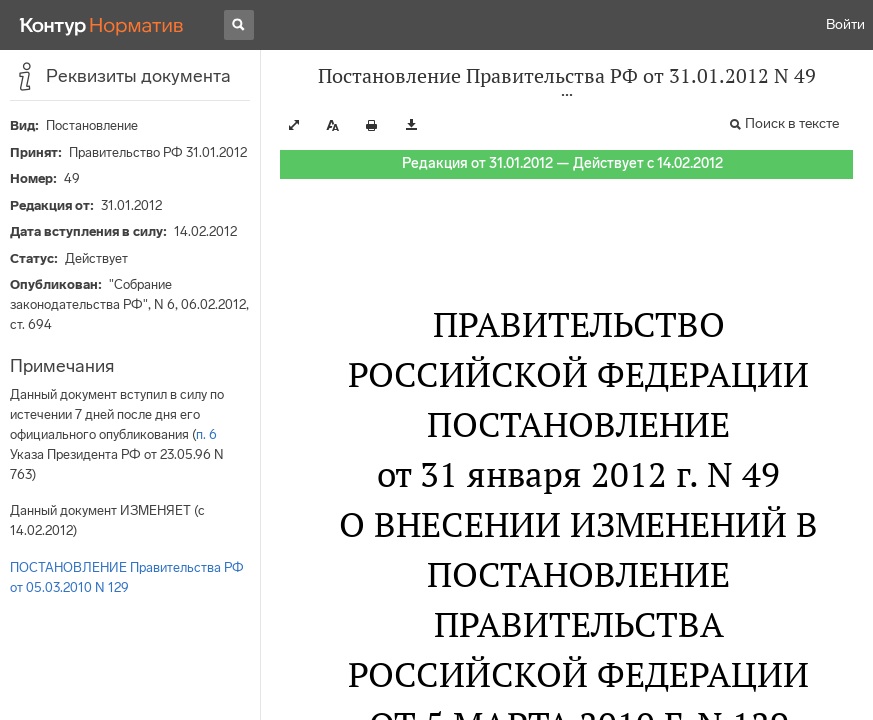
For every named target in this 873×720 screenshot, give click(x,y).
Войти (845, 24)
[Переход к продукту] (102, 25)
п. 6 (206, 434)
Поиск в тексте (792, 123)
